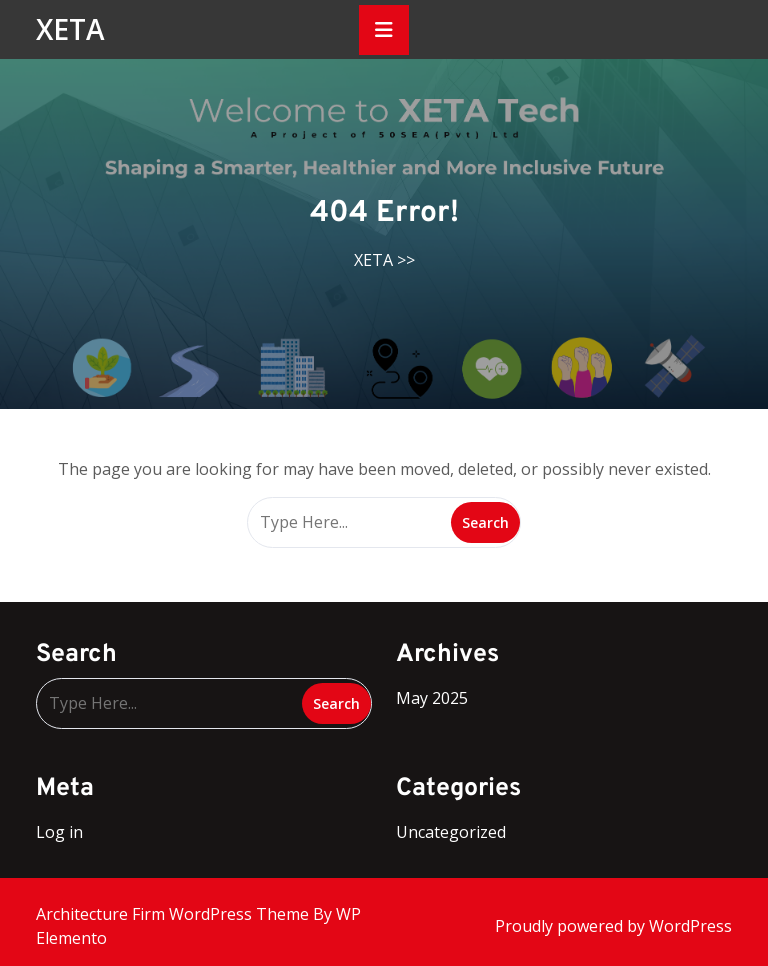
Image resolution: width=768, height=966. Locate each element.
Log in (59, 832)
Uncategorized (451, 832)
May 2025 (432, 698)
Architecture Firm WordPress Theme (174, 914)
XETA (70, 29)
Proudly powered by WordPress (613, 926)
